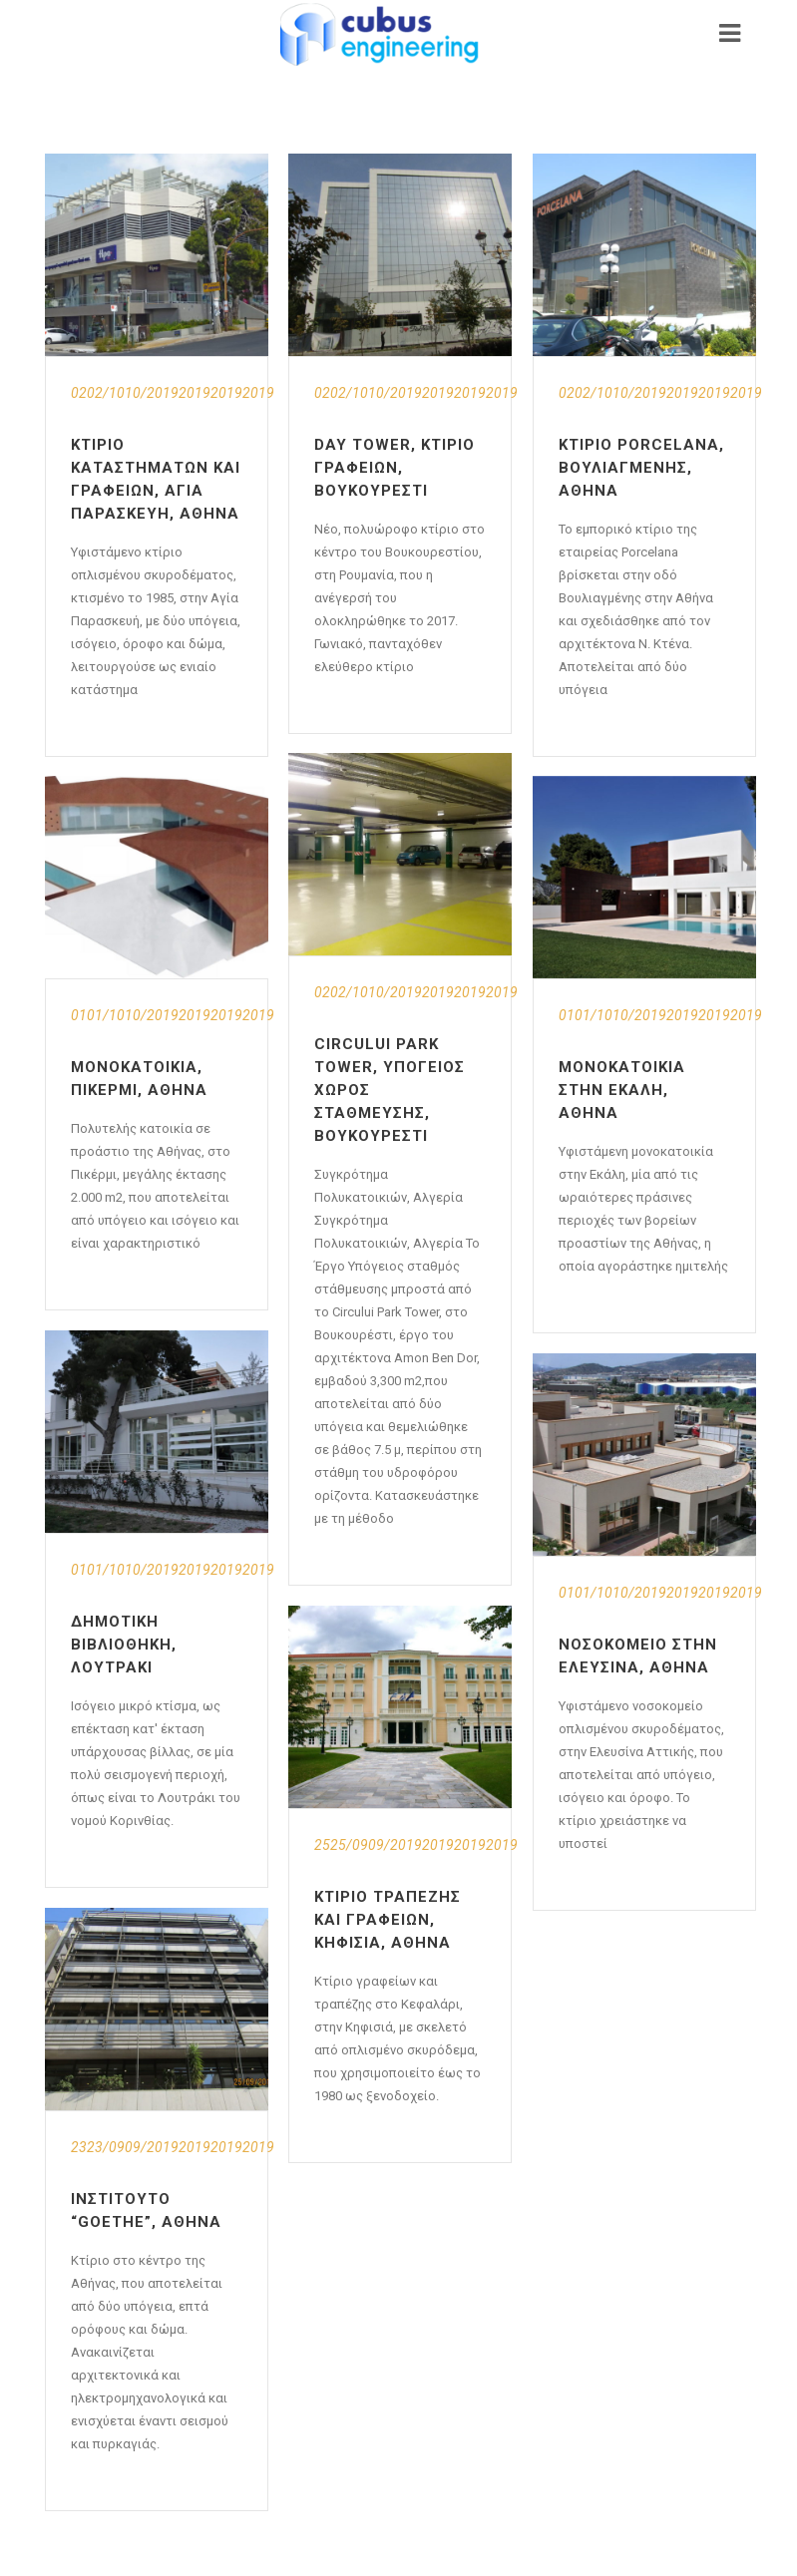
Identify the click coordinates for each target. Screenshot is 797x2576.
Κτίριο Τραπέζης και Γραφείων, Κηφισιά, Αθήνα (387, 1920)
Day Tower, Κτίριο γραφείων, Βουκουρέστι (394, 468)
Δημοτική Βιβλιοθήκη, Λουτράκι (124, 1644)
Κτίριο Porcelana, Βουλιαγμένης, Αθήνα (641, 468)
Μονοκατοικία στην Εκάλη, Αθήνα (622, 1090)
